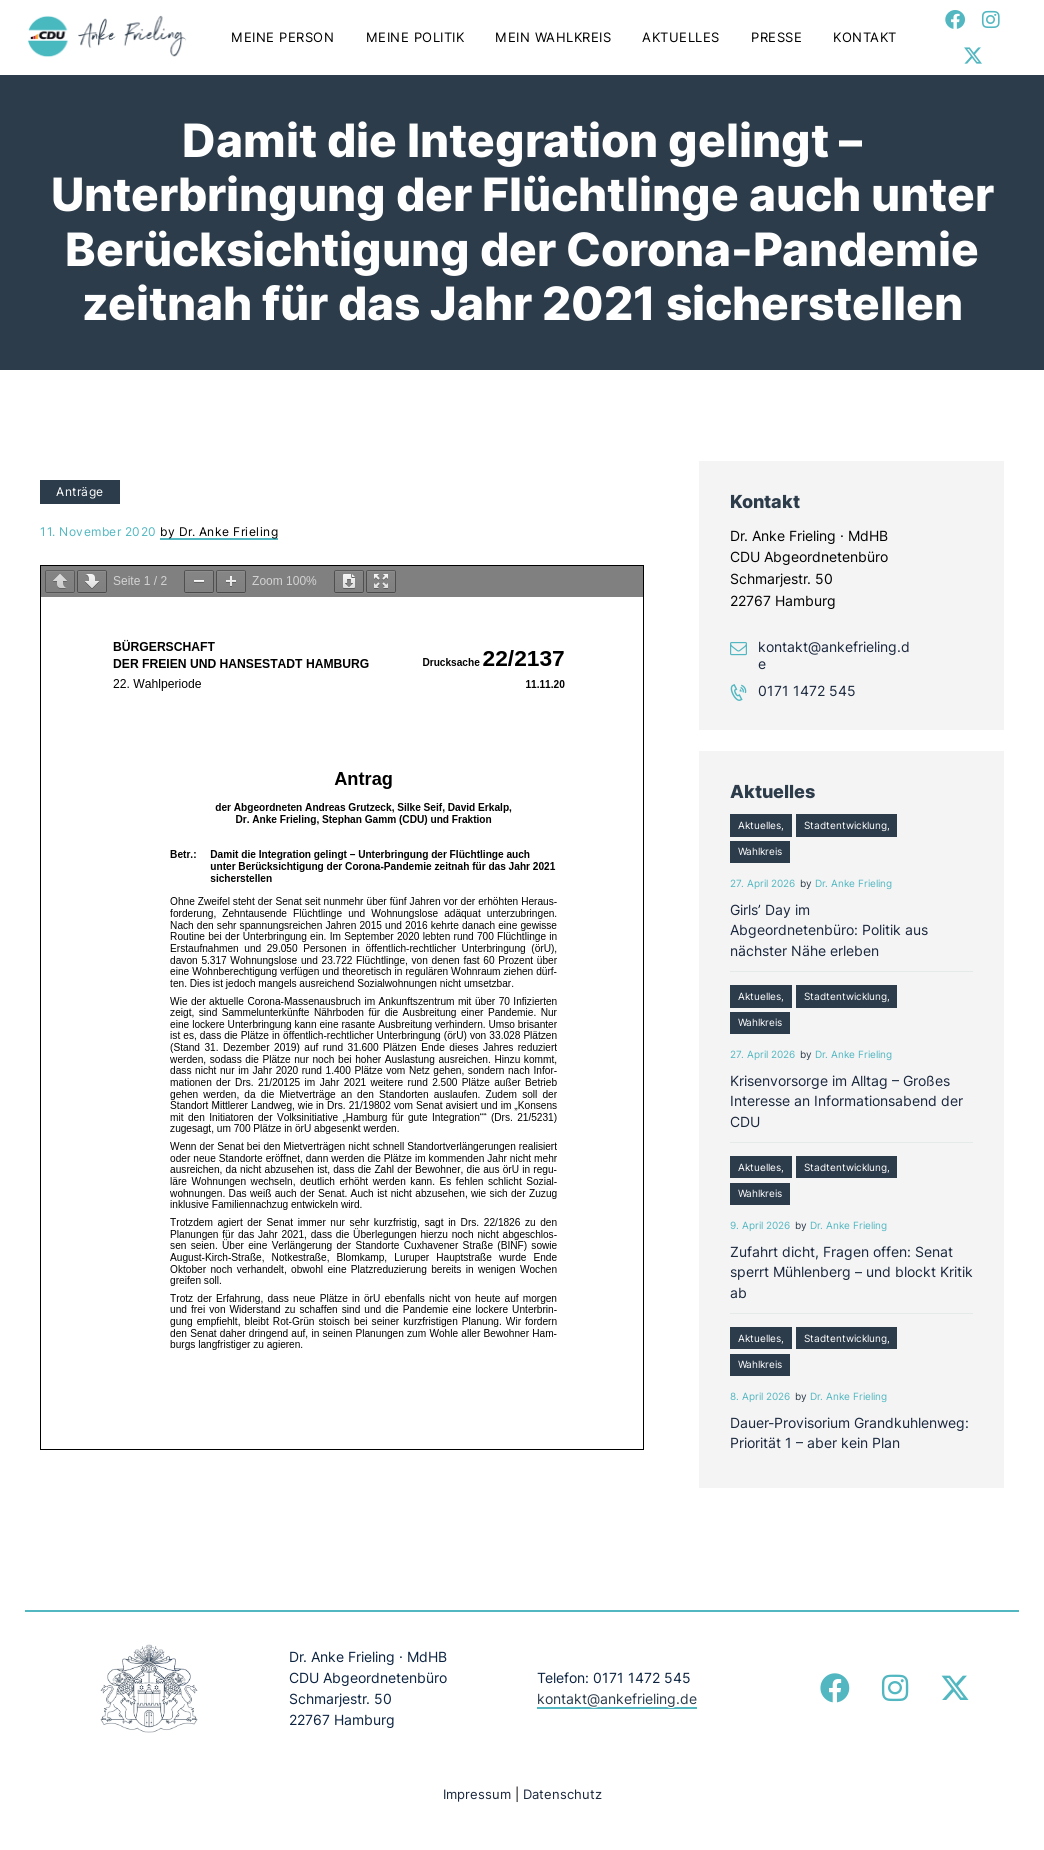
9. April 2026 (760, 1225)
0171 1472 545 (807, 691)
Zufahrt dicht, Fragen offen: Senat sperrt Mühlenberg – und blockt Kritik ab (851, 1272)
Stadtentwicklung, (847, 825)
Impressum (477, 1794)
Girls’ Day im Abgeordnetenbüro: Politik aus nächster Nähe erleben (829, 930)
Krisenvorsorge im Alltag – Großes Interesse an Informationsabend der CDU (846, 1101)
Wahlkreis (760, 851)
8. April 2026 (760, 1396)
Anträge (80, 491)
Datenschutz (562, 1794)
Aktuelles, (761, 825)
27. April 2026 (762, 883)
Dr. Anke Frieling (853, 883)
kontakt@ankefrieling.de (834, 655)
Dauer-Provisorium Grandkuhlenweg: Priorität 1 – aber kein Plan (849, 1432)
